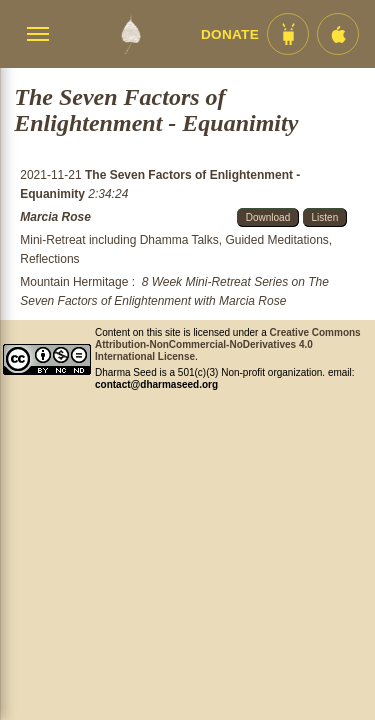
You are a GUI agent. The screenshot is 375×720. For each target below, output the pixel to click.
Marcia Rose (55, 217)
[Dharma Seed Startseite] (130, 34)
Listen (325, 217)
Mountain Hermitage (74, 282)
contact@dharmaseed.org (156, 384)
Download (268, 217)
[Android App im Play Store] (288, 34)
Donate (230, 34)
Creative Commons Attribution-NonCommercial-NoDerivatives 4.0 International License (228, 344)
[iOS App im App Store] (338, 34)
